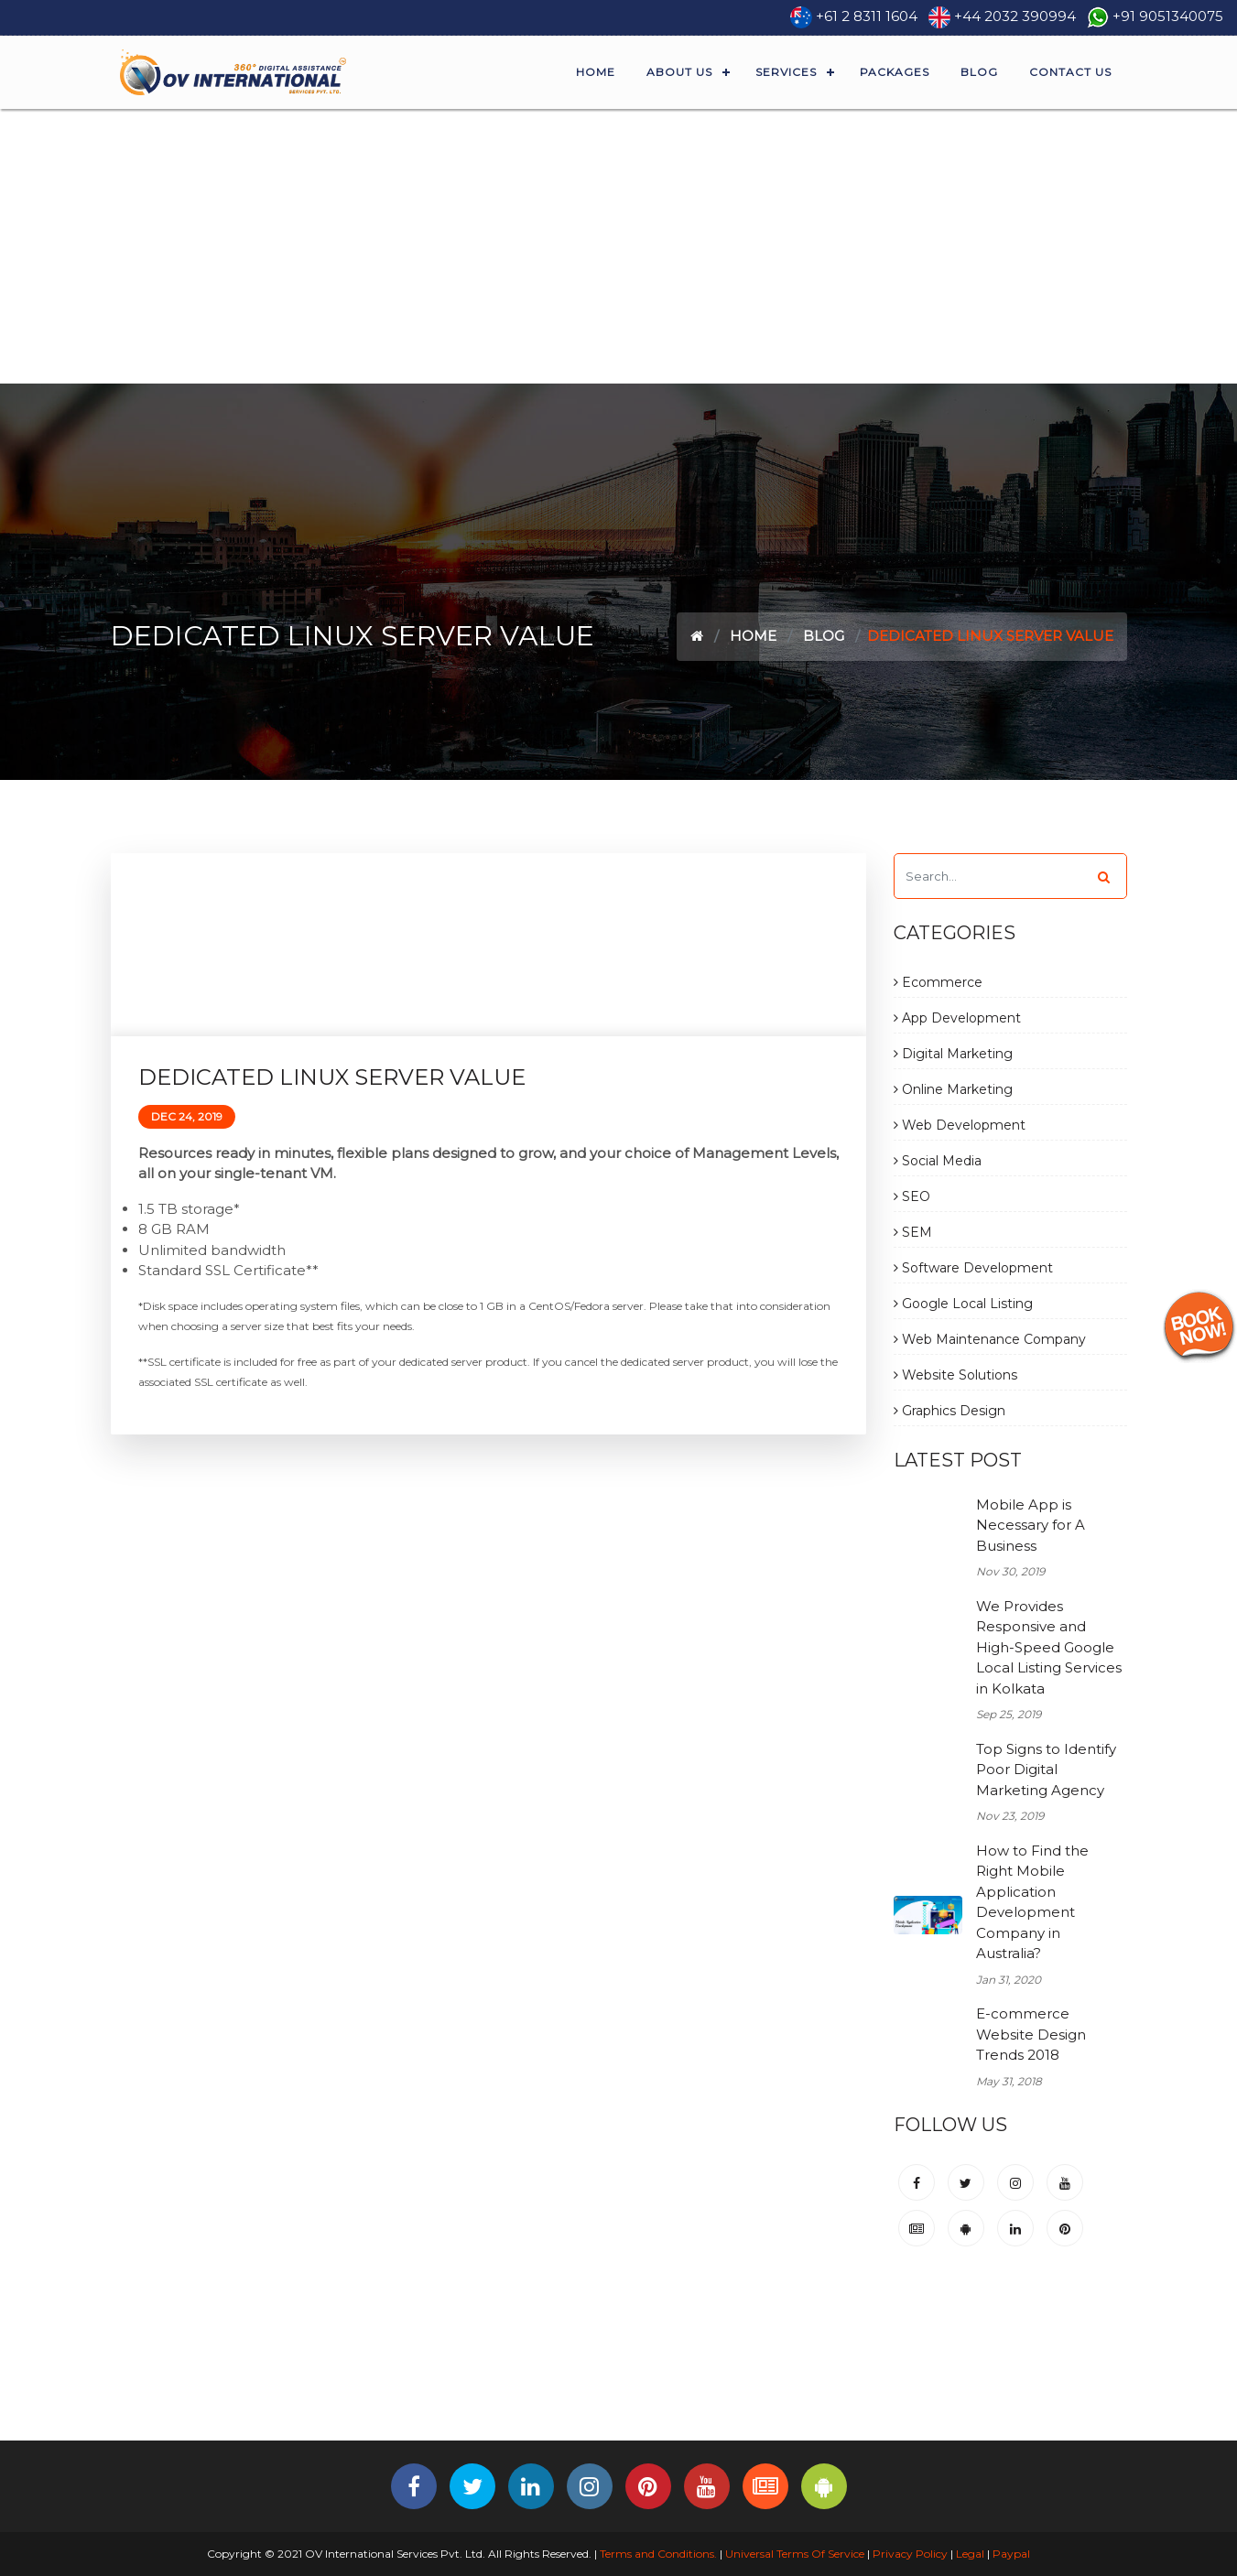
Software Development (973, 1268)
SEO (912, 1196)
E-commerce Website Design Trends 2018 (1031, 2034)
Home (595, 72)
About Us (679, 72)
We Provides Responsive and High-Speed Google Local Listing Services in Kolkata (1049, 1647)
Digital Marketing (953, 1053)
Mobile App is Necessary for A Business (1030, 1525)
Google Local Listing (963, 1303)
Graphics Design (949, 1410)
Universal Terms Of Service (794, 2553)
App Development (957, 1018)
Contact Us (1070, 72)
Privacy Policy (910, 2553)
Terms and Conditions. (657, 2553)
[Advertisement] (619, 246)
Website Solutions (955, 1375)
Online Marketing (953, 1089)
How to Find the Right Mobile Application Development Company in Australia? (1032, 1902)
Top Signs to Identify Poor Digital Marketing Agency (1046, 1769)
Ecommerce (938, 982)
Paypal (1011, 2553)
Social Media (938, 1161)
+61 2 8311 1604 (866, 16)
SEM (913, 1232)
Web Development (959, 1125)
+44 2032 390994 (1015, 16)
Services (786, 72)
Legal (970, 2553)
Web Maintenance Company (990, 1339)
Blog (979, 72)
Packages (894, 72)
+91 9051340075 (1167, 16)
